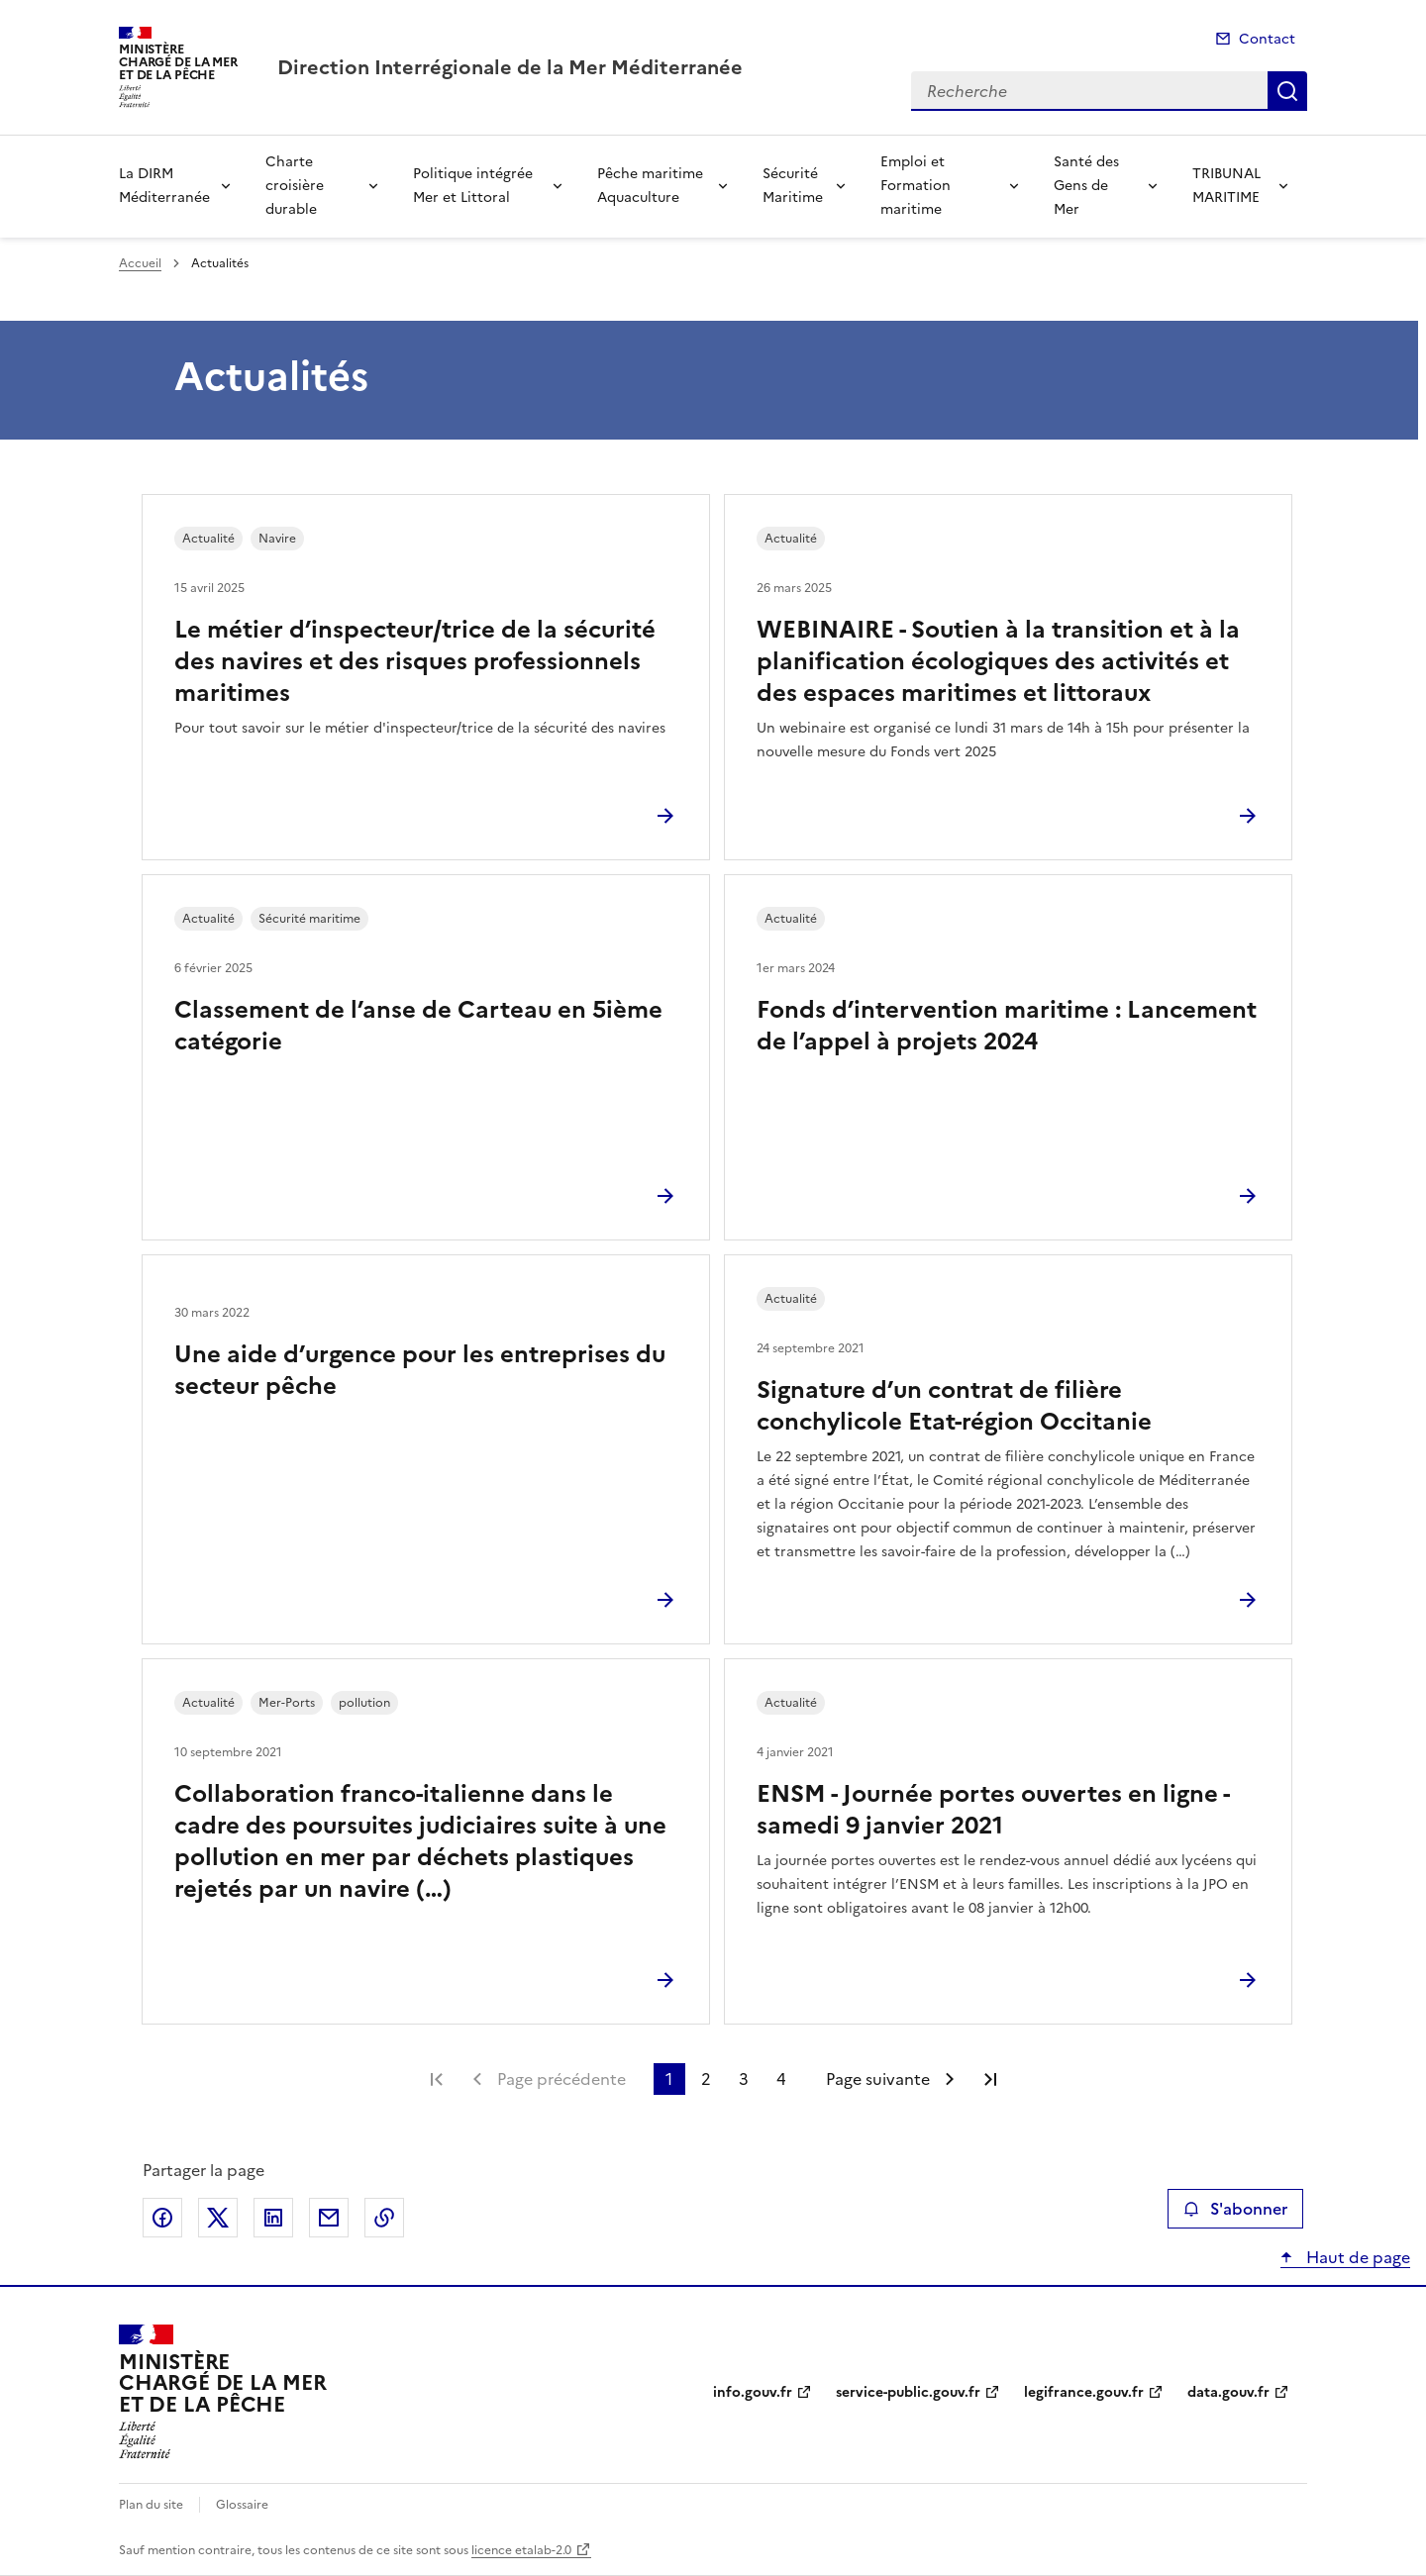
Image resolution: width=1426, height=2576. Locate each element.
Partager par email (329, 2217)
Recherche (1287, 91)
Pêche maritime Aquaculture (650, 185)
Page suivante (878, 2079)
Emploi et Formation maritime (915, 185)
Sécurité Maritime (793, 185)
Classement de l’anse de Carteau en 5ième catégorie (418, 1025)
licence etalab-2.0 (521, 2550)
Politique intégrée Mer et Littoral (473, 185)
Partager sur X (218, 2217)
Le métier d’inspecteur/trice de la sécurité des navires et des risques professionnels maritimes (415, 661)
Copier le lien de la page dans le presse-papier (384, 2217)
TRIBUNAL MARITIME (1226, 185)
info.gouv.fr (752, 2392)
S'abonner (1235, 2209)
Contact (1267, 39)
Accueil (140, 263)
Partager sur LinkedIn (273, 2217)
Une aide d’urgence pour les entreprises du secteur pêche (419, 1370)
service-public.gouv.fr (908, 2392)
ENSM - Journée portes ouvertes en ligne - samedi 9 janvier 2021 (993, 1809)
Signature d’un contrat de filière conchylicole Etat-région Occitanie (954, 1405)
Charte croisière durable (294, 185)
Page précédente (561, 2079)
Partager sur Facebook (162, 2217)
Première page (437, 2079)
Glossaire (242, 2505)
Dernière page (990, 2079)
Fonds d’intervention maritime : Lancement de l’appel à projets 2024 (1007, 1025)
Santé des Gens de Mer (1086, 185)
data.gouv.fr (1228, 2392)
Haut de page (1356, 2257)
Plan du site (151, 2505)
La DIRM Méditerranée (164, 185)
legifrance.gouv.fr (1084, 2392)
